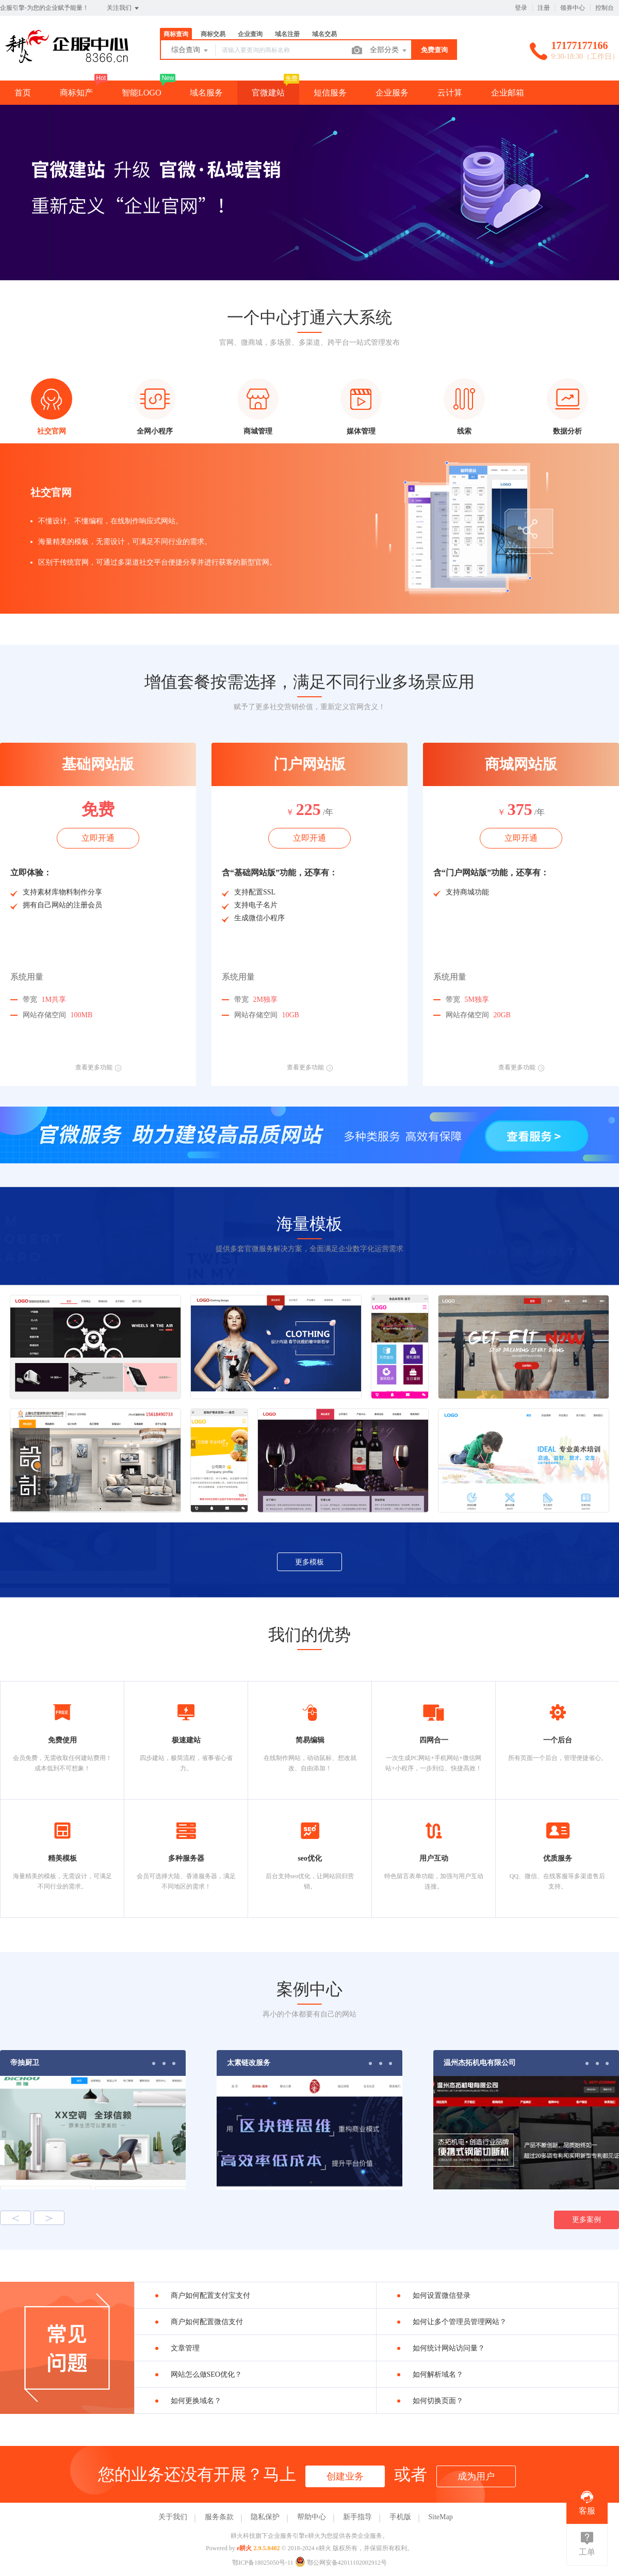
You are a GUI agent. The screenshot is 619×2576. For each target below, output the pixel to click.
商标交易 (213, 34)
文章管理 (185, 2348)
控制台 (604, 7)
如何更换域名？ (196, 2401)
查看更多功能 (98, 1067)
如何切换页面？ (438, 2401)
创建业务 (345, 2476)
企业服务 (392, 92)
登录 (521, 7)
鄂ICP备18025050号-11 (262, 2562)
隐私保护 (265, 2517)
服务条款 (219, 2517)
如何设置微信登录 (441, 2295)
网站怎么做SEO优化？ (206, 2374)
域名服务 (206, 92)
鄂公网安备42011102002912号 (341, 2562)
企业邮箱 (507, 92)
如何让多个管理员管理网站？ (460, 2322)
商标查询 (176, 34)
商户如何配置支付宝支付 (210, 2295)
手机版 (400, 2517)
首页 (22, 92)
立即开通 (98, 838)
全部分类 (389, 50)
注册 (543, 7)
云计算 (449, 92)
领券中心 (572, 7)
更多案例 (586, 2219)
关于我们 (172, 2517)
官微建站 (268, 92)
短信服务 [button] (330, 92)
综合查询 (190, 50)
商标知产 (76, 92)
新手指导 (357, 2517)
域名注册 (287, 34)
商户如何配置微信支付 (207, 2322)
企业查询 (250, 34)
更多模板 (309, 1562)
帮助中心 (311, 2517)
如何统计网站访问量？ (449, 2348)
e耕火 (244, 2548)
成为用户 (476, 2476)
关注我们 (123, 8)
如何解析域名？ (438, 2374)
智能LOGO (141, 92)
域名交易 (324, 34)
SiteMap (440, 2517)
